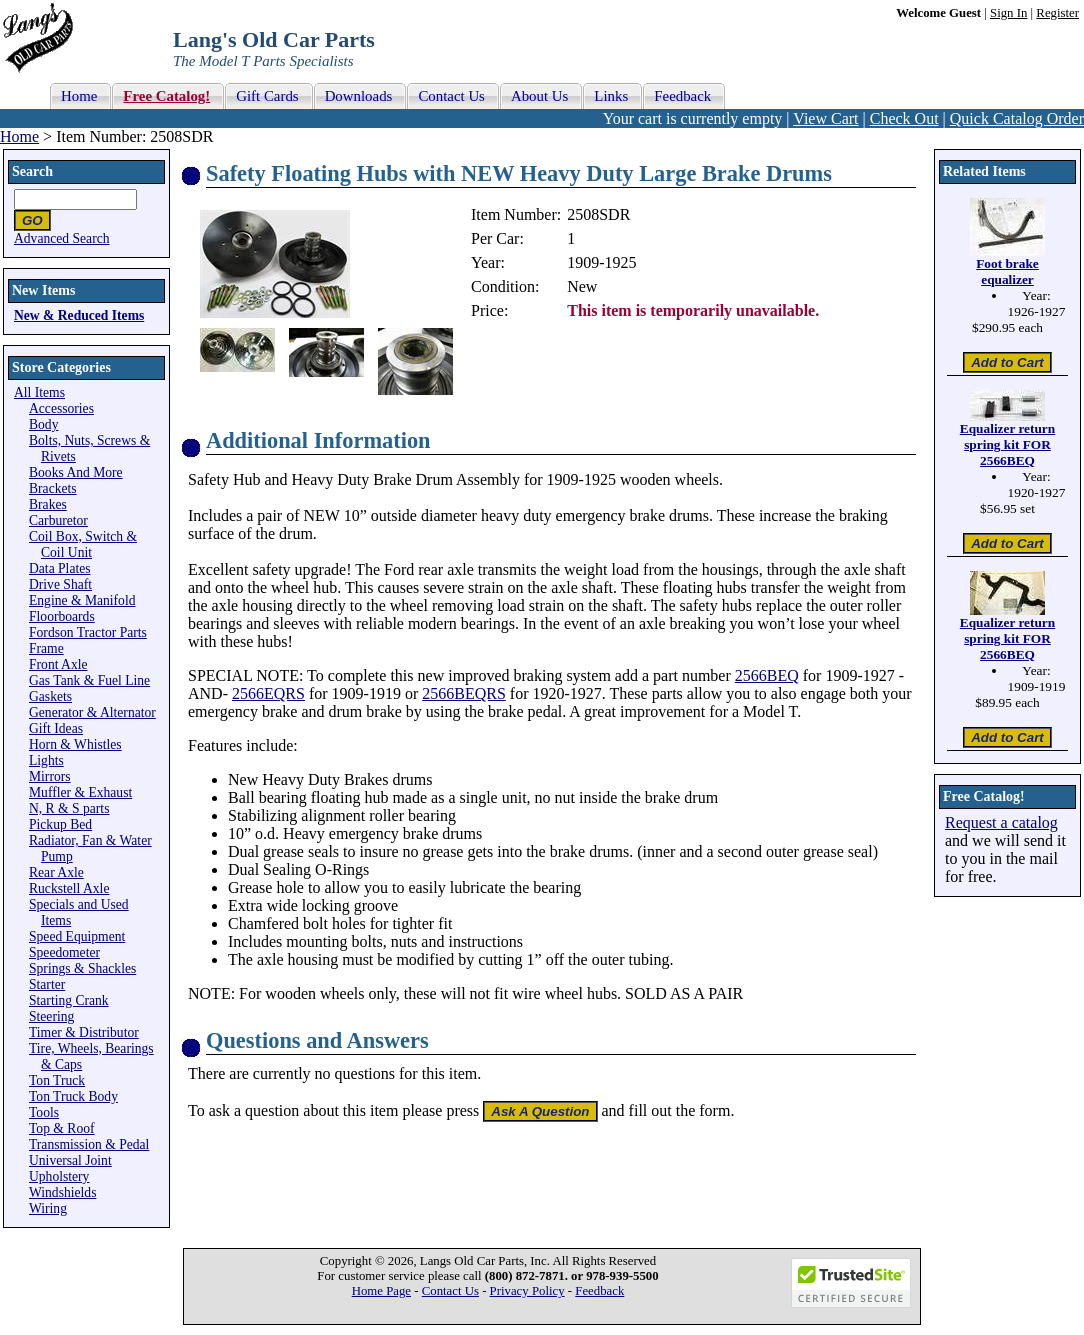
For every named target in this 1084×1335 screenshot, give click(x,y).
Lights (46, 760)
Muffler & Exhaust (80, 792)
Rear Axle (56, 872)
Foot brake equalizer (1007, 271)
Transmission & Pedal (89, 1144)
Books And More (76, 472)
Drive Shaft (60, 584)
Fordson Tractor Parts (88, 632)
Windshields (62, 1192)
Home (19, 136)
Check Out (904, 118)
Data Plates (60, 568)
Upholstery (59, 1176)
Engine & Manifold (82, 600)
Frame (46, 648)
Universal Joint (70, 1160)
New (582, 286)
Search (32, 171)
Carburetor (58, 520)
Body (43, 424)
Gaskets (50, 696)
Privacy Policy (527, 1291)
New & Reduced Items (79, 315)
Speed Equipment (77, 936)
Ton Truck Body (73, 1096)
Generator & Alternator (92, 712)
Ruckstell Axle (69, 888)
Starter (47, 984)
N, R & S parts (69, 808)
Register (1057, 13)
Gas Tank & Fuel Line (89, 680)
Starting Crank (69, 1000)
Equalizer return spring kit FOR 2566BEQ (1007, 444)
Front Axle (58, 664)
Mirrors (50, 776)
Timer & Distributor (84, 1032)
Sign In (1008, 13)
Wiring (48, 1208)
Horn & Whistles (75, 744)
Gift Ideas (56, 728)
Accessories (61, 408)
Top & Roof (62, 1128)
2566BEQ (767, 675)
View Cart (825, 118)
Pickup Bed (60, 824)
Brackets (53, 488)
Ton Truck (57, 1080)
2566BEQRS (464, 693)
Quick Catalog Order (1017, 118)
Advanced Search (62, 238)
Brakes (48, 504)
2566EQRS (268, 693)
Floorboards (62, 616)
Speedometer (64, 952)
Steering (51, 1016)
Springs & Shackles (82, 968)
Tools (44, 1112)
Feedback (599, 1291)
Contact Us (450, 1291)
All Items (39, 392)
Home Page (381, 1291)
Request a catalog (1001, 822)
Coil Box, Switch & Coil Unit (83, 544)
